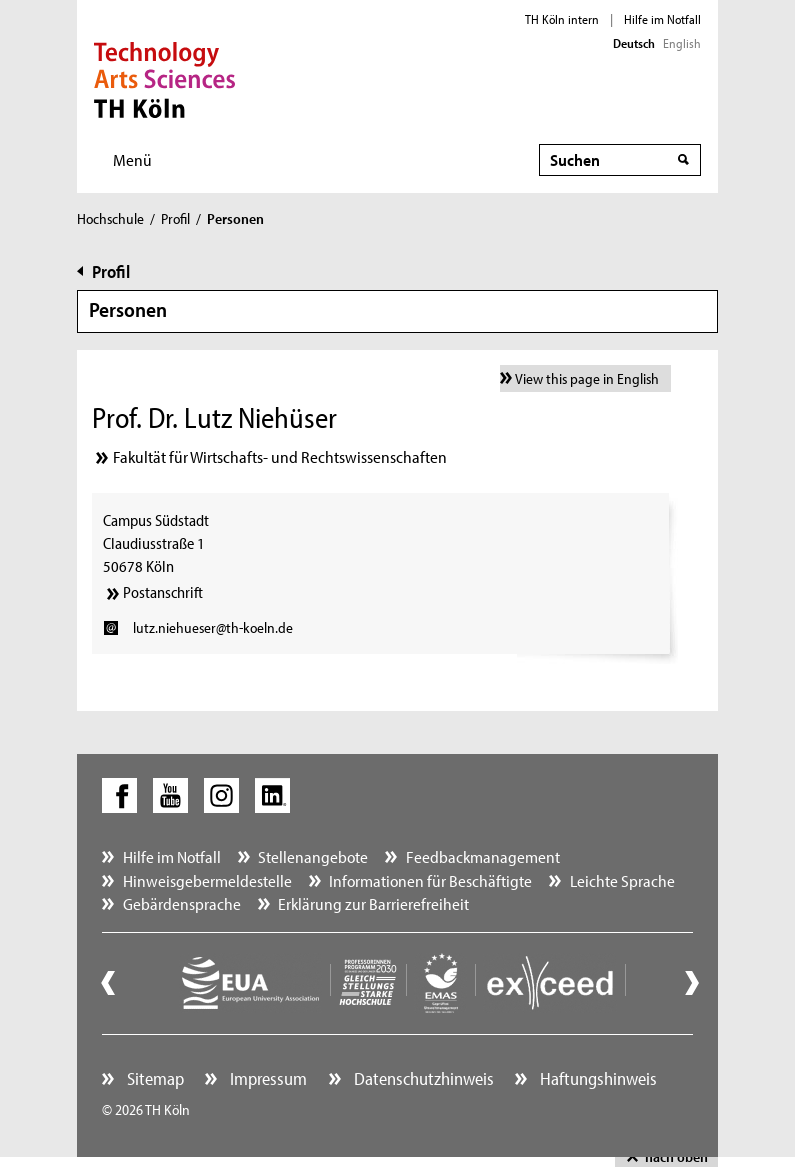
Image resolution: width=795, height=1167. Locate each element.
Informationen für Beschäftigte (430, 880)
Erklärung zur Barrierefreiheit (373, 903)
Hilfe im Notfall (662, 19)
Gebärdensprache (182, 903)
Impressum (266, 1078)
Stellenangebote (313, 856)
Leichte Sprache (622, 880)
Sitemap (153, 1078)
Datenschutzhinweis (422, 1078)
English (682, 43)
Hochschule (110, 218)
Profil (175, 218)
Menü (132, 159)
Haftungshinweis (596, 1078)
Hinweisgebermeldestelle (207, 880)
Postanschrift (163, 592)
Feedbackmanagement (483, 856)
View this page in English (587, 378)
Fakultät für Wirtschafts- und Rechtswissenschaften (280, 456)
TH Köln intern (562, 19)
